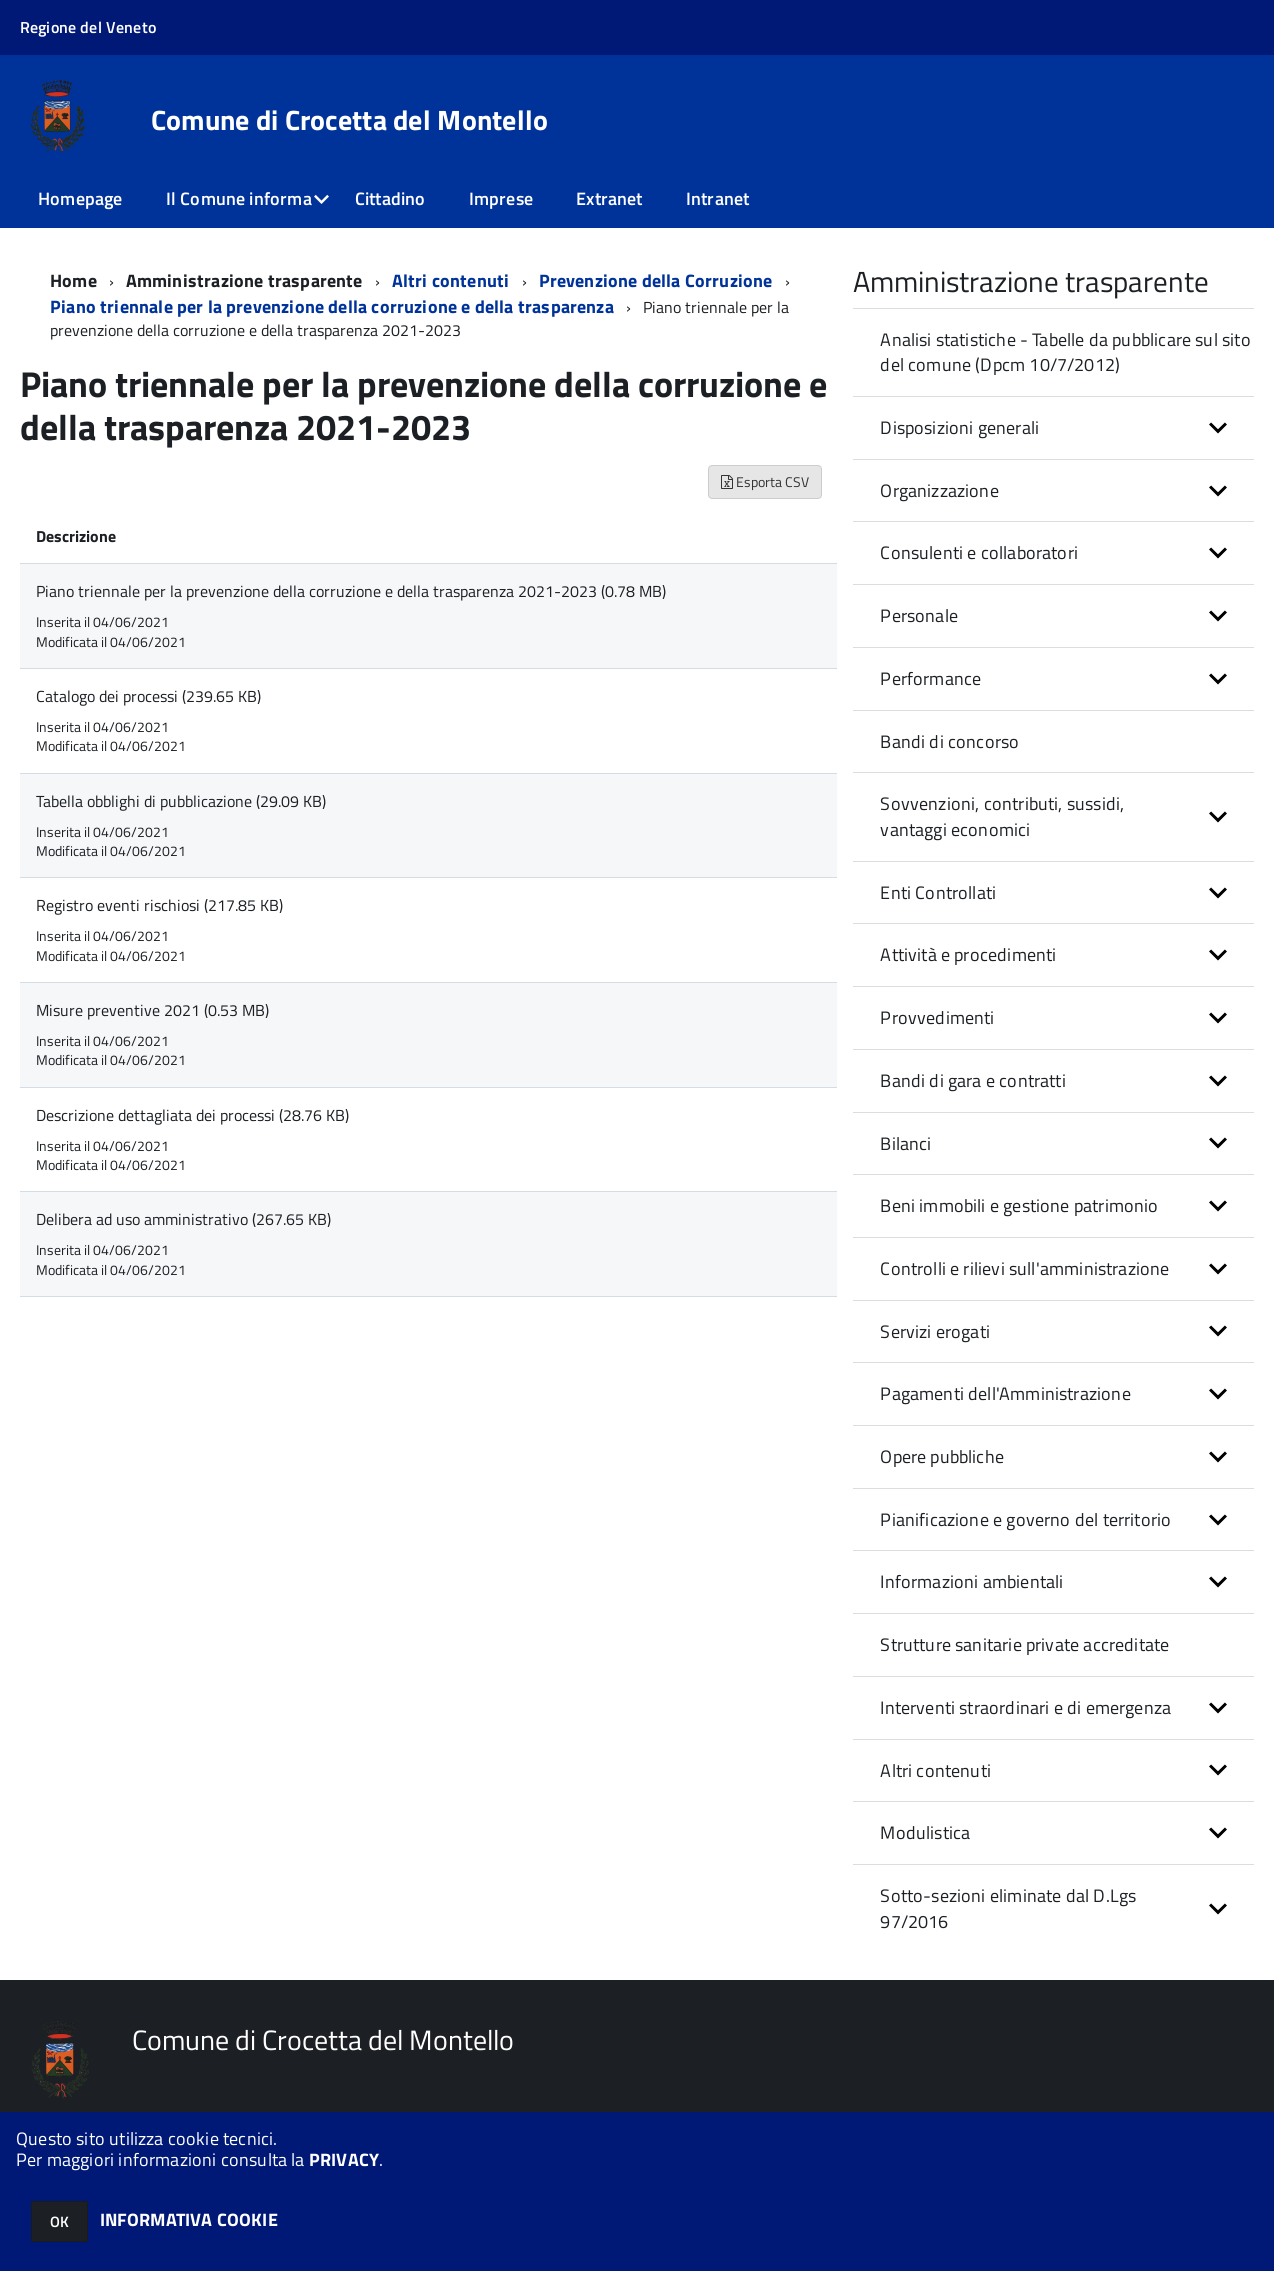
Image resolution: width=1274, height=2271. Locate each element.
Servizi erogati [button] (935, 1331)
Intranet (717, 198)
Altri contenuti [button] (935, 1770)
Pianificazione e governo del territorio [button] (1025, 1519)
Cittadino (390, 198)
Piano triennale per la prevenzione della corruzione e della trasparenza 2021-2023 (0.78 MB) (351, 591)
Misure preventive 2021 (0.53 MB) (152, 1010)
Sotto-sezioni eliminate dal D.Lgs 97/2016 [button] (1008, 1908)
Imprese (501, 198)
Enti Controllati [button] (938, 892)
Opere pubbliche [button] (942, 1456)
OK (59, 2221)
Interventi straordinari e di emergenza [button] (1025, 1707)
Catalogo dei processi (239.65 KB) (148, 696)
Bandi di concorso (949, 741)
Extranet (609, 198)
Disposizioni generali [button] (959, 427)
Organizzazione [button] (939, 490)
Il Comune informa (239, 198)
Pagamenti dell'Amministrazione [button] (1005, 1393)
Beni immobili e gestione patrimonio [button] (1019, 1205)
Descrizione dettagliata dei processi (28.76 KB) (192, 1115)
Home (73, 280)
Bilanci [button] (905, 1143)
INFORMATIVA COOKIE (189, 2219)
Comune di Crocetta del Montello (350, 120)
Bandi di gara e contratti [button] (973, 1080)
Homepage (80, 198)
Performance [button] (930, 678)
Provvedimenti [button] (937, 1017)
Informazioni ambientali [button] (971, 1581)
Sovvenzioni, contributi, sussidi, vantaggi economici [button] (1002, 816)
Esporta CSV (765, 481)
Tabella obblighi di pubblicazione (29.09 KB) (181, 801)
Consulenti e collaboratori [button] (979, 552)
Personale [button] (919, 615)
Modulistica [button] (925, 1832)
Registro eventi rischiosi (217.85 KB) (159, 905)
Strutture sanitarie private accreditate (1024, 1644)
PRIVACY (344, 2159)
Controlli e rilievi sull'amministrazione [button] (1024, 1268)
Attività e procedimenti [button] (968, 954)
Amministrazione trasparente (244, 280)
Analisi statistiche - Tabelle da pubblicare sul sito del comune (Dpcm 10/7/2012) (1065, 352)
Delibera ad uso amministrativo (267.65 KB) (183, 1219)
